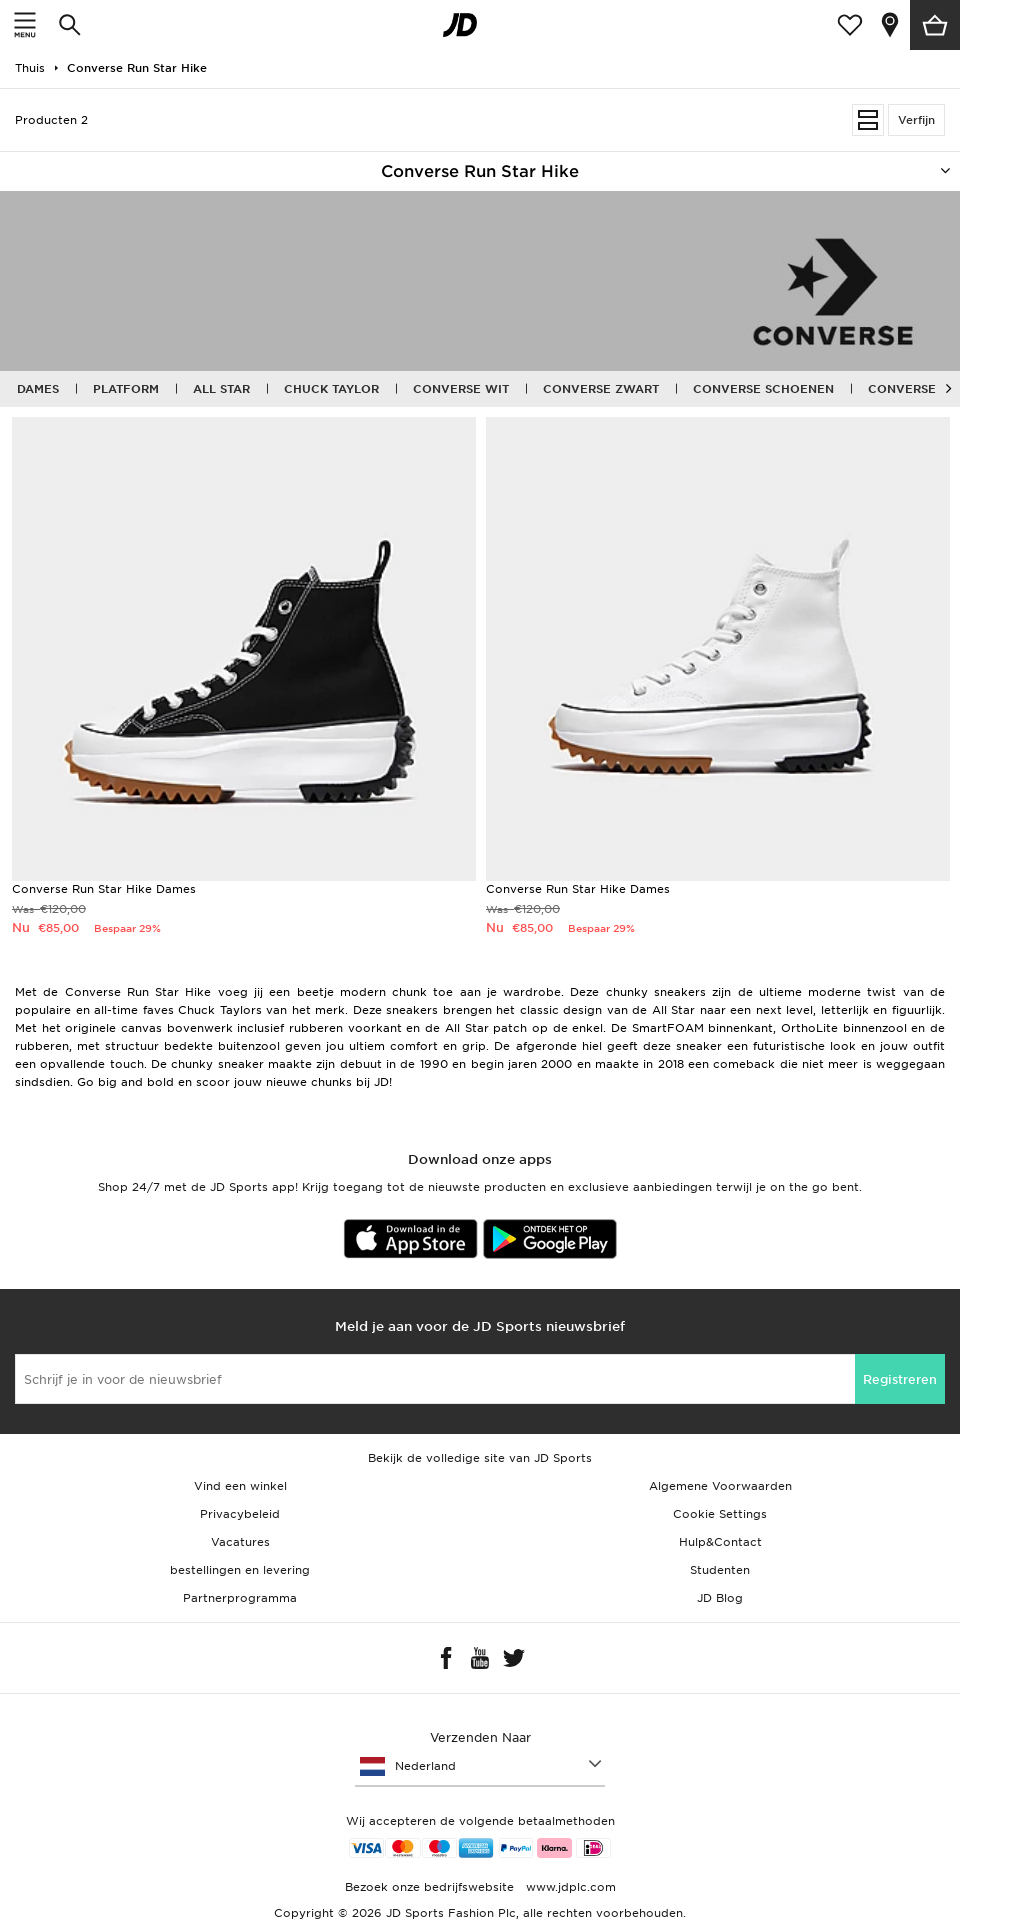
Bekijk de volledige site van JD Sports (480, 1458)
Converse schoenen (763, 389)
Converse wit (461, 389)
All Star (221, 389)
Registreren (900, 1379)
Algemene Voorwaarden (720, 1486)
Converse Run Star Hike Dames (104, 889)
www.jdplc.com (569, 1887)
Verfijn (916, 120)
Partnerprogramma (240, 1598)
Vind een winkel (240, 1486)
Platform (126, 389)
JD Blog (720, 1598)
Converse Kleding (931, 389)
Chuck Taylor (331, 389)
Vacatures (240, 1542)
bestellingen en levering (240, 1570)
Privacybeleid (240, 1514)
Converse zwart (601, 389)
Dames (38, 389)
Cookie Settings (720, 1514)
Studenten (720, 1570)
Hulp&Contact (720, 1542)
